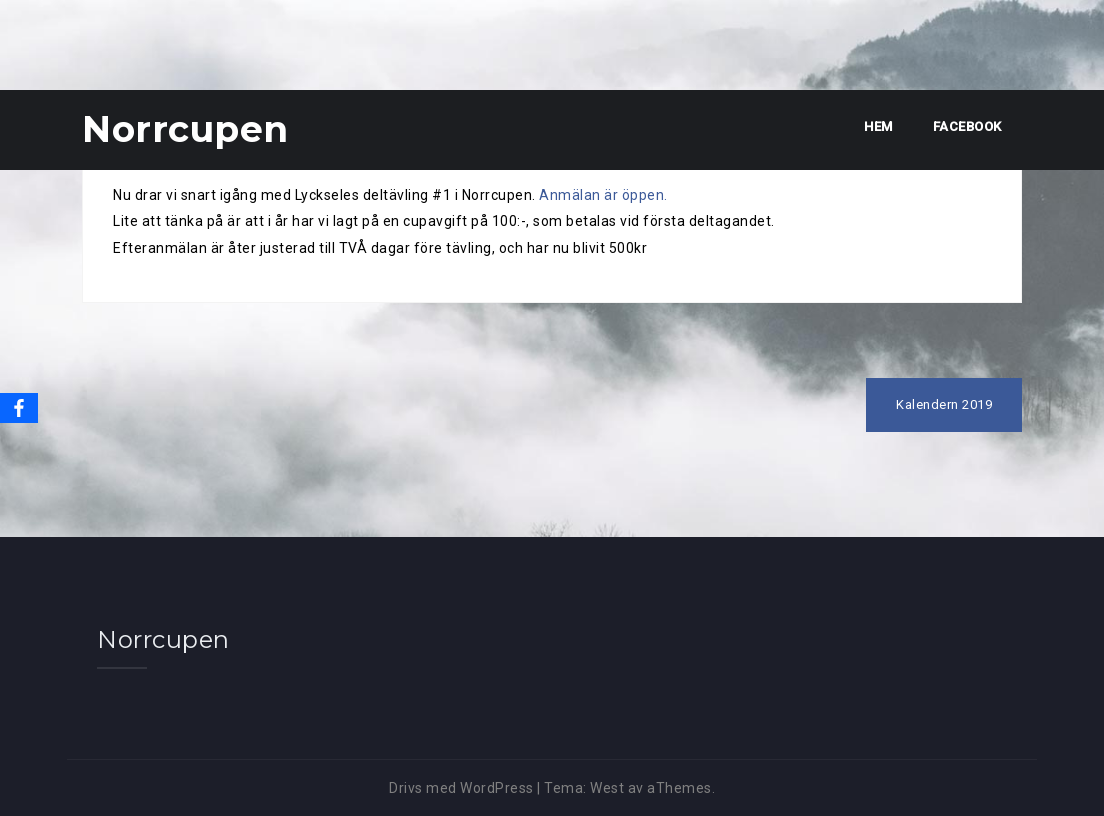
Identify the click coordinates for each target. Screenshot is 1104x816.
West (607, 788)
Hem (878, 126)
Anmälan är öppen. (603, 195)
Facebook (967, 126)
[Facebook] (19, 408)
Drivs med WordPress (461, 788)
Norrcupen (185, 129)
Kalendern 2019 (944, 404)
